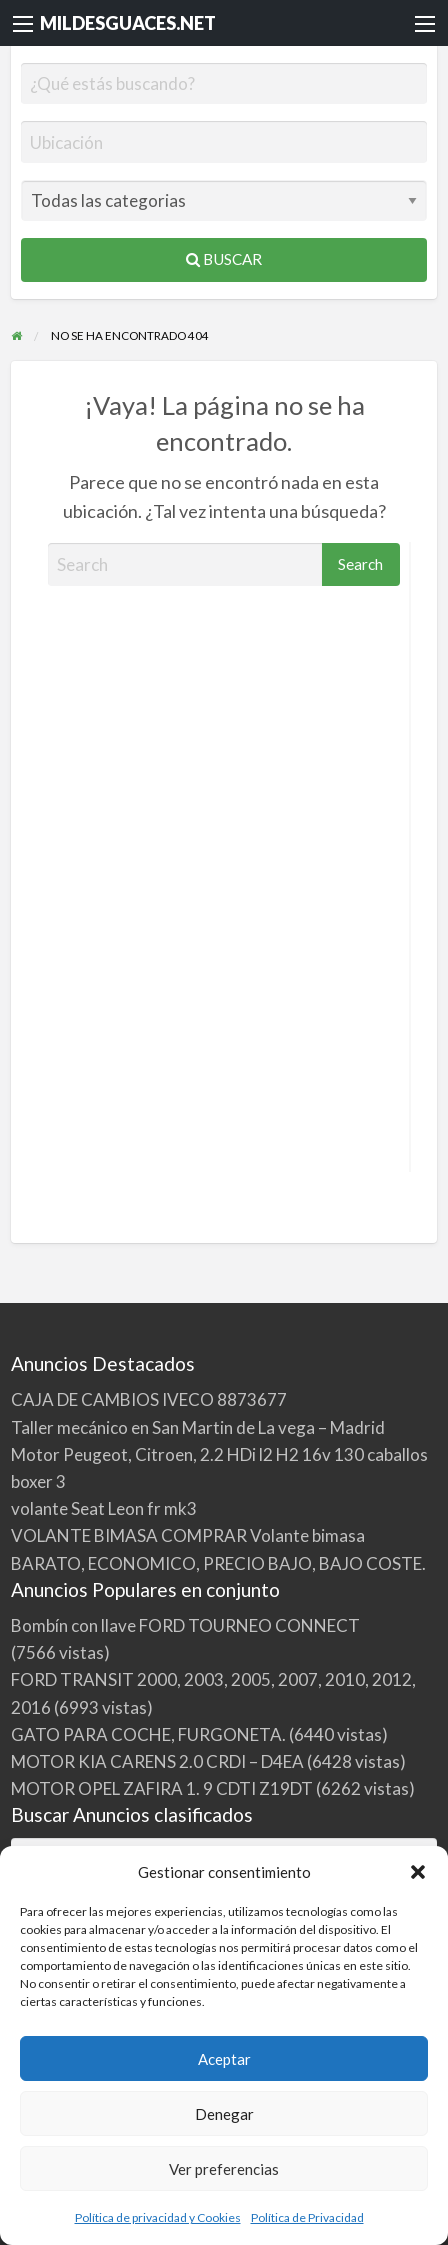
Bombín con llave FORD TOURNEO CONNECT (185, 1625)
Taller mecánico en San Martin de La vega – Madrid (198, 1427)
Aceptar (224, 2059)
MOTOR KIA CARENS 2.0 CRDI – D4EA (157, 1761)
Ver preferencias (224, 2169)
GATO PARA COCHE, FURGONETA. (148, 1734)
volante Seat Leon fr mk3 (104, 1508)
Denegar (224, 2114)
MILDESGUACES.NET (128, 23)
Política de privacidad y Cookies (158, 2217)
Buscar (224, 259)
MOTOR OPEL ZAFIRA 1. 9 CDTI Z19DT (162, 1788)
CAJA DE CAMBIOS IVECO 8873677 (149, 1399)
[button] (418, 1872)
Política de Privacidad (307, 2217)
